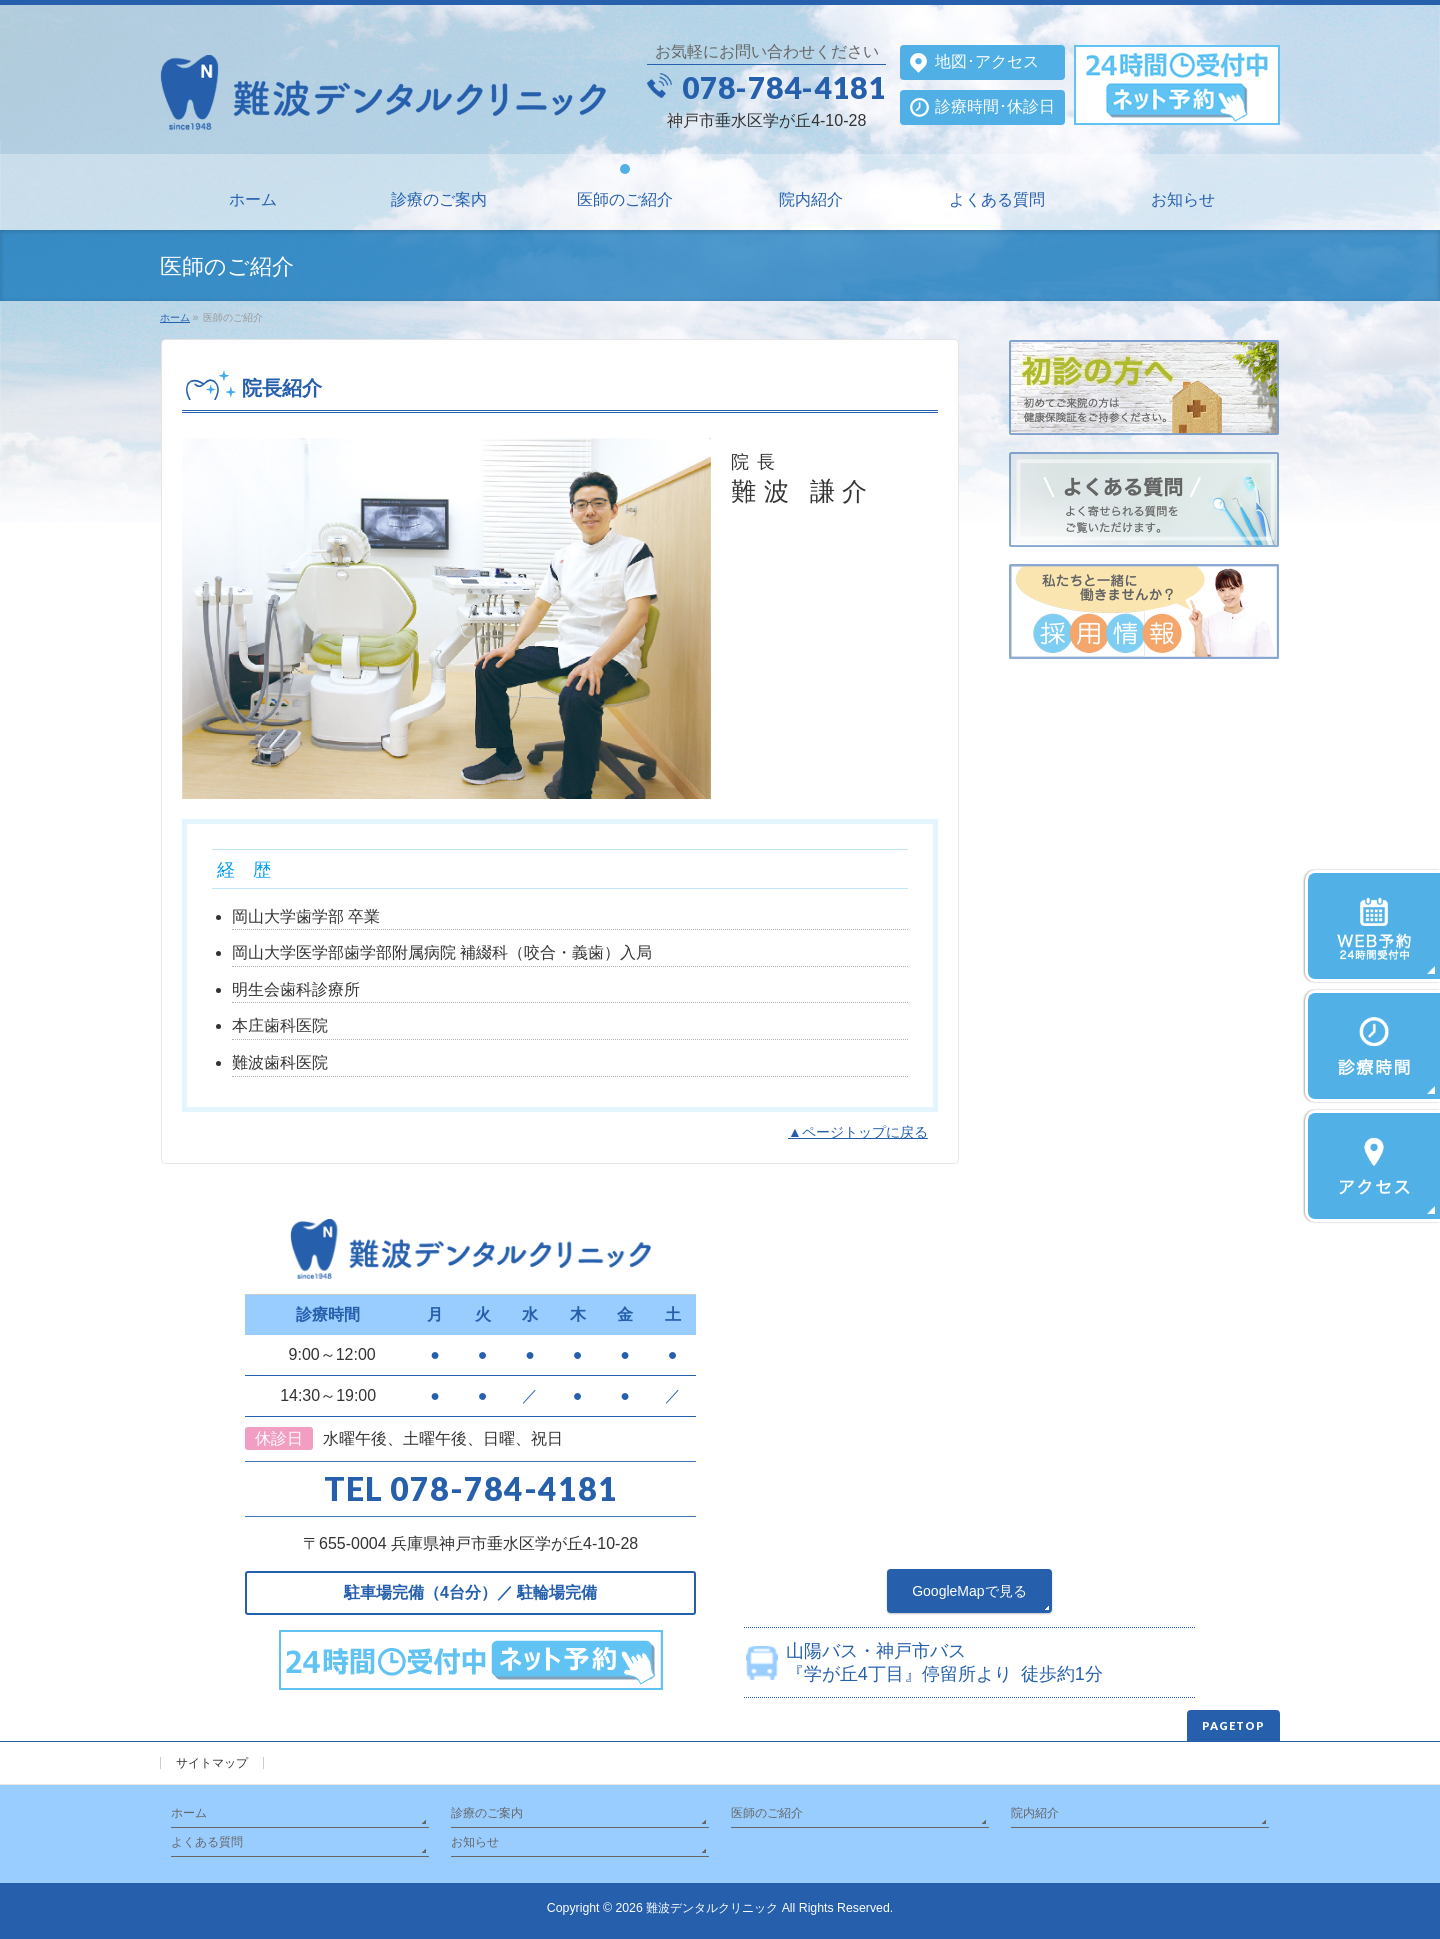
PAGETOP (1233, 1725)
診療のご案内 (487, 1813)
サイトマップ (212, 1763)
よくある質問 (207, 1842)
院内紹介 (1035, 1813)
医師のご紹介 (767, 1813)
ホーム (189, 1813)
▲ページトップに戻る (858, 1132)
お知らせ (475, 1842)
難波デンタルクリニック (712, 1908)
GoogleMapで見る (969, 1591)
